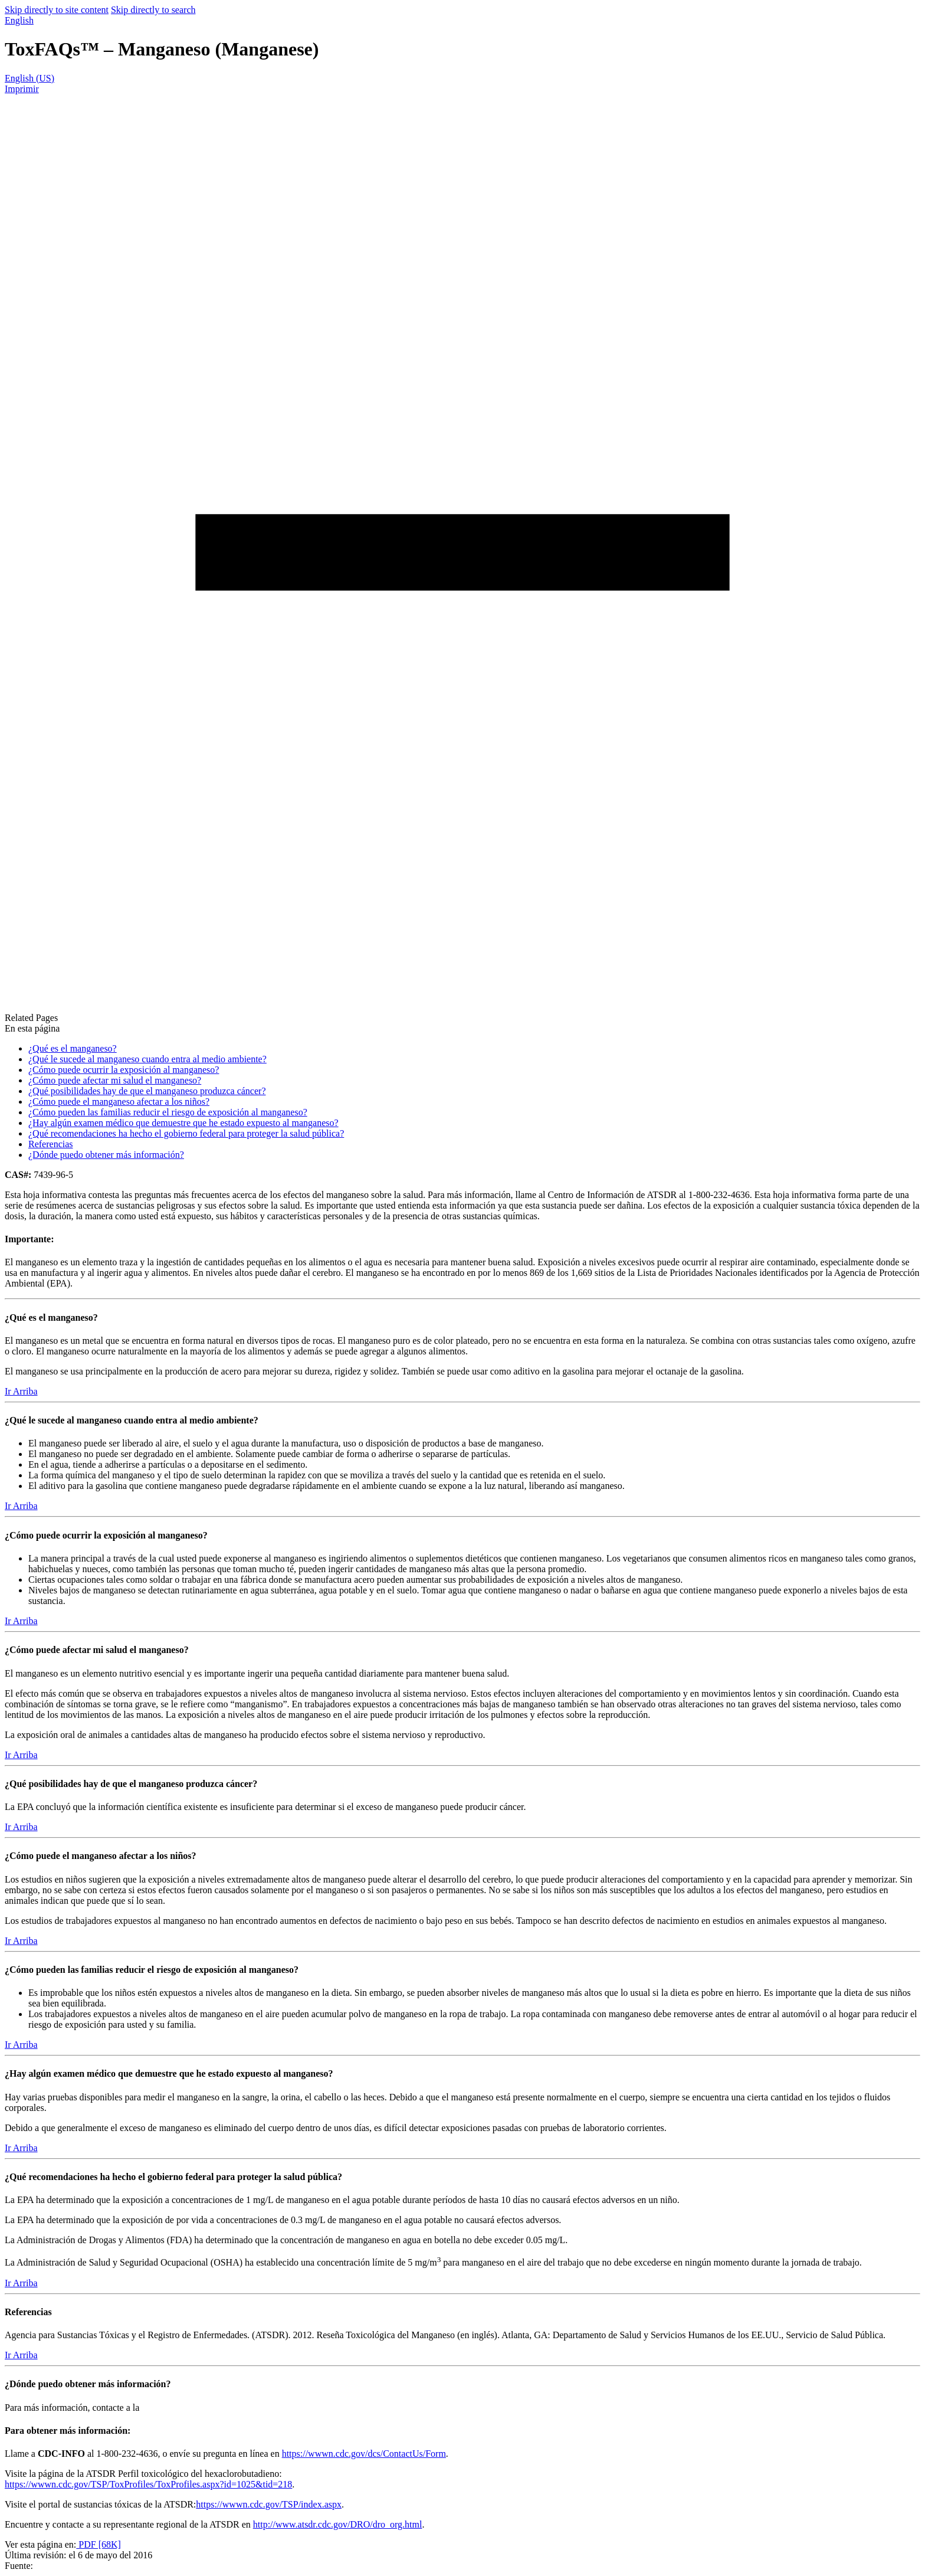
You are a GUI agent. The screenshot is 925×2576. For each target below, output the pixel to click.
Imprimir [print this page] (22, 89)
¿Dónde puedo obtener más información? (106, 1155)
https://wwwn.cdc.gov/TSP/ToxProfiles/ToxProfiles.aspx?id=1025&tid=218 (148, 2484)
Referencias (50, 1144)
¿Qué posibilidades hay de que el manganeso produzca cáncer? (147, 1091)
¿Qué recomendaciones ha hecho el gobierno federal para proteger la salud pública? (186, 1133)
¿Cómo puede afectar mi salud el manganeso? (114, 1080)
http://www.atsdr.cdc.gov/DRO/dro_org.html (337, 2524)
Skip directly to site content (57, 10)
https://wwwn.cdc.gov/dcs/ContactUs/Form (364, 2454)
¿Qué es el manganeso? (72, 1048)
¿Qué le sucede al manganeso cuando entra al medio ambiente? (147, 1059)
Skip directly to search (153, 10)
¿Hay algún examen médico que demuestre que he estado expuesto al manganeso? (183, 1123)
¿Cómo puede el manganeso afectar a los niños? (118, 1101)
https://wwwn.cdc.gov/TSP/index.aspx (269, 2504)
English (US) (29, 78)
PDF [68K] (98, 2544)
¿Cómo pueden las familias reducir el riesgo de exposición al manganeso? (167, 1112)
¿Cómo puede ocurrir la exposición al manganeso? (123, 1070)
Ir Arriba (21, 1391)
